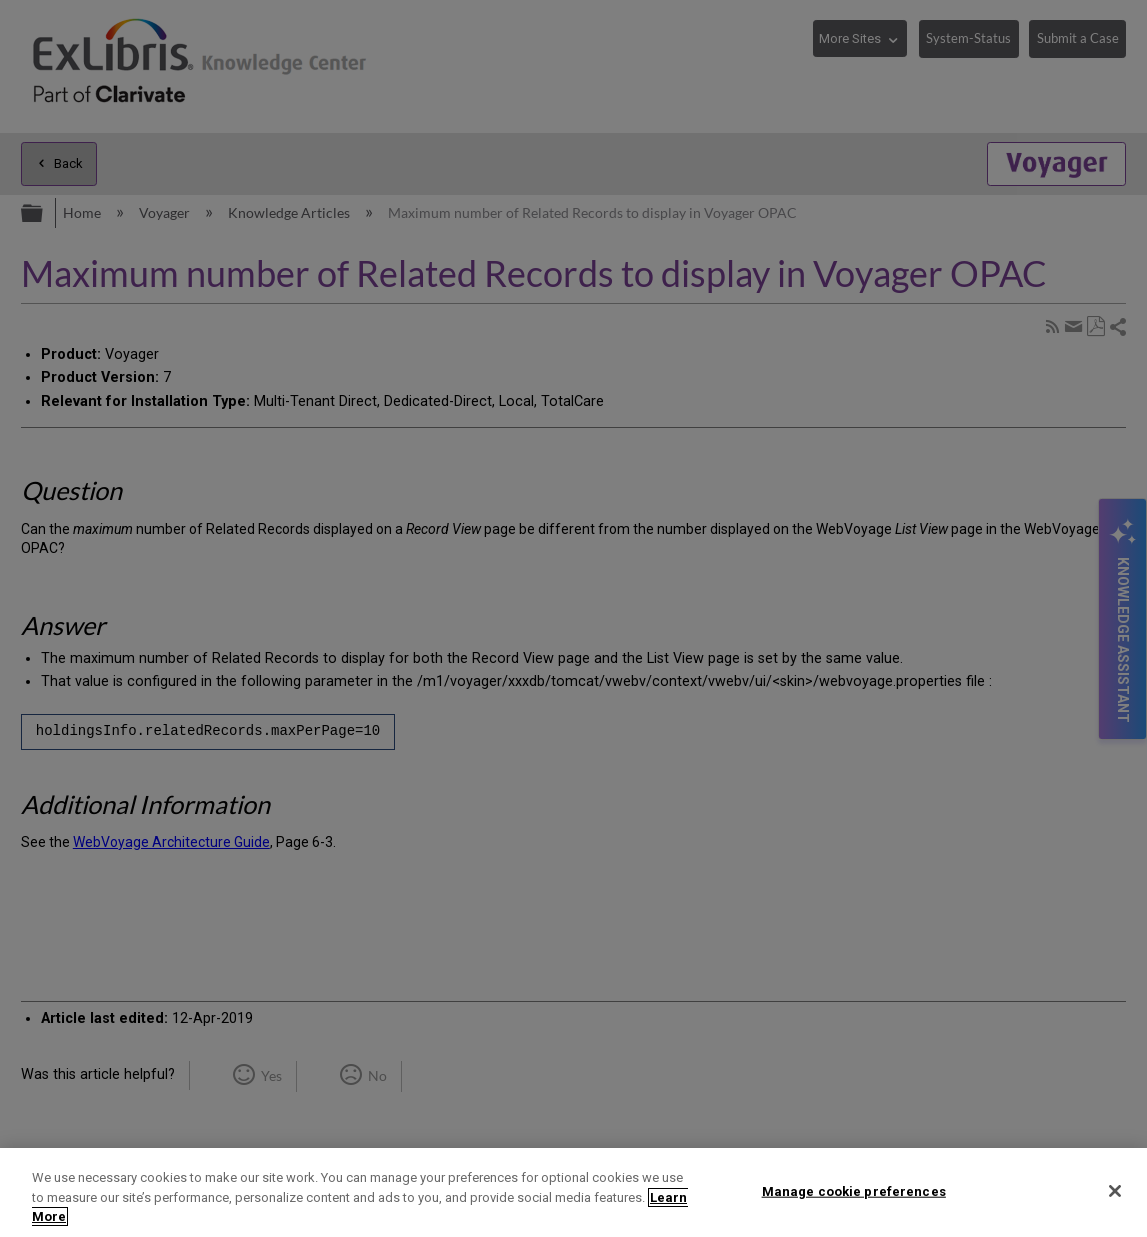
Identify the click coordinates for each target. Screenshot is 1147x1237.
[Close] (1115, 1191)
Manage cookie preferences (854, 1190)
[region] (573, 1192)
